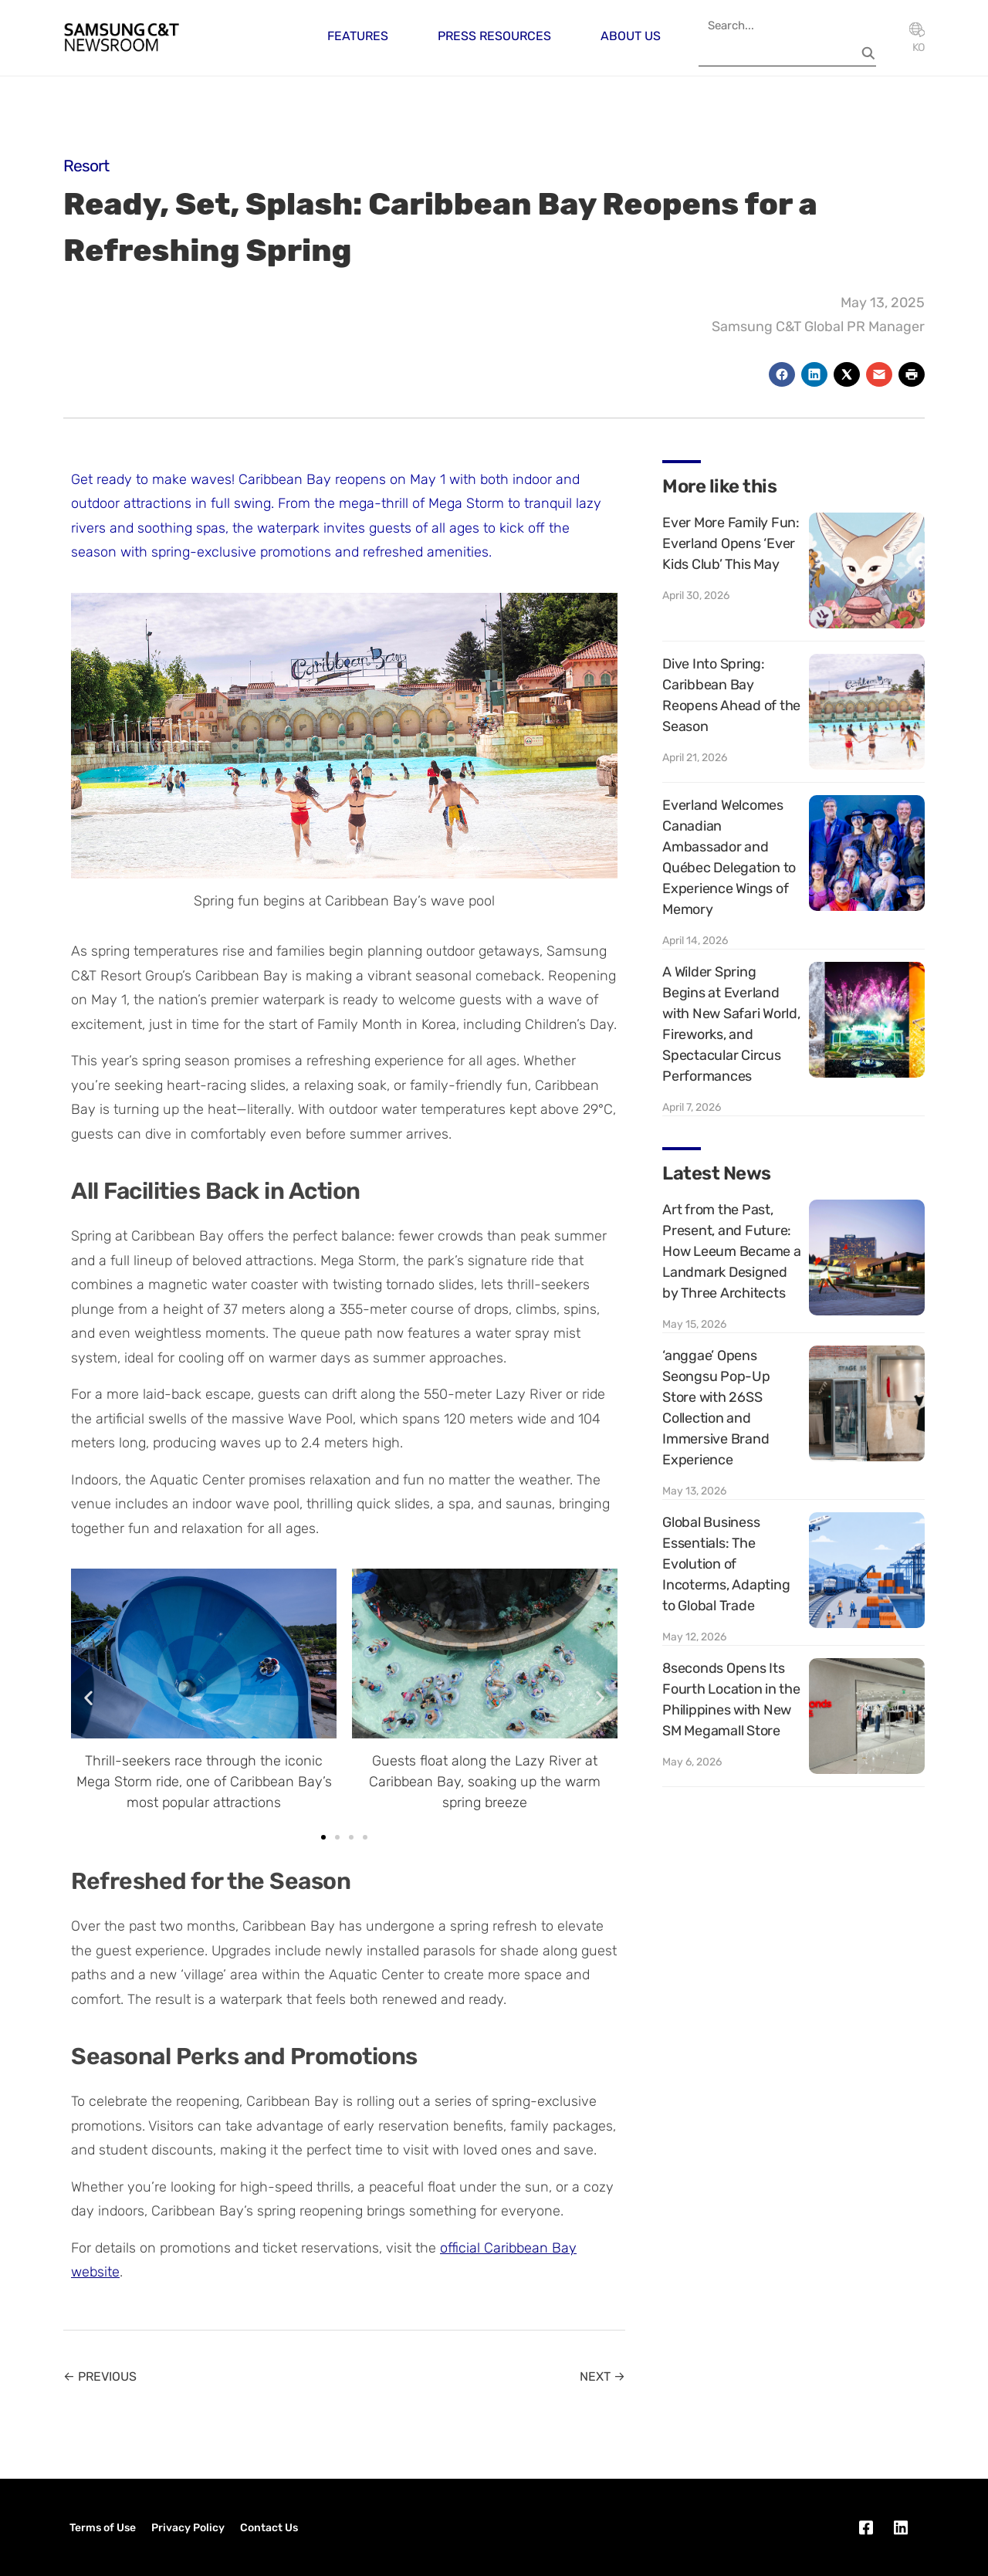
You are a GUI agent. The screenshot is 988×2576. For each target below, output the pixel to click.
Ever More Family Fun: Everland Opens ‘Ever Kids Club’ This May (731, 543)
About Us (631, 36)
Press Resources (494, 36)
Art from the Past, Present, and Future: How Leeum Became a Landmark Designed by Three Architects (731, 1251)
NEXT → (602, 2376)
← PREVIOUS (100, 2376)
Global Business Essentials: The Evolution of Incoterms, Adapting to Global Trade (726, 1564)
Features (357, 36)
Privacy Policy (188, 2527)
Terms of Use (102, 2527)
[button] (88, 1697)
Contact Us (269, 2527)
